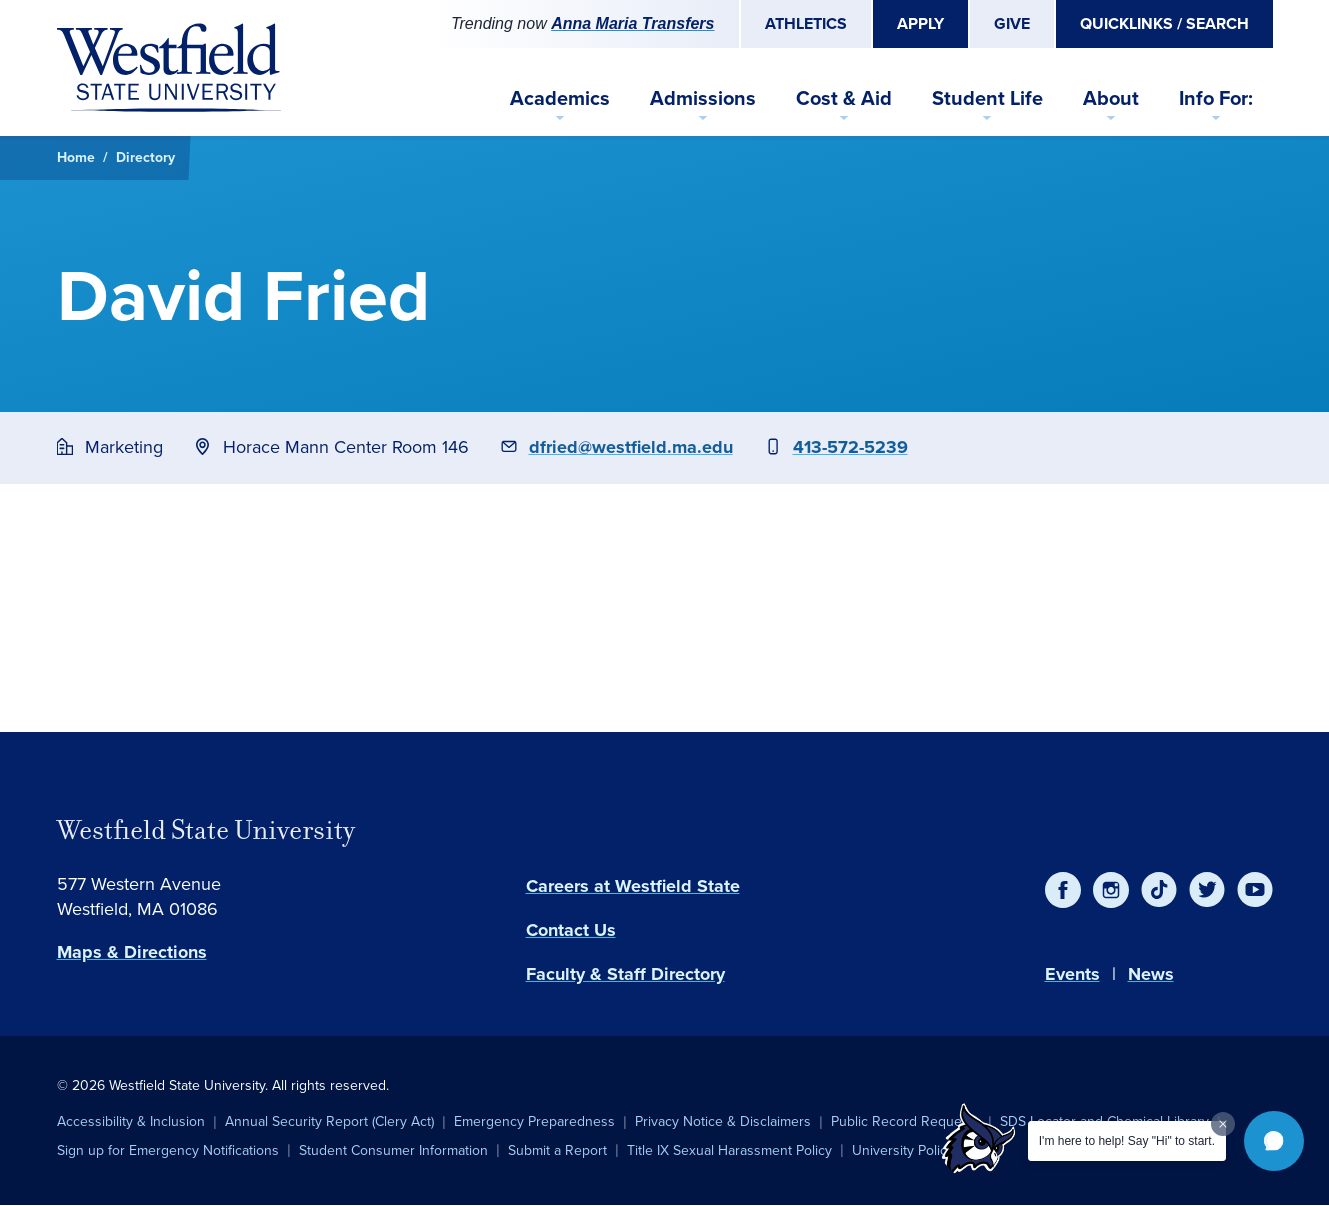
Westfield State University (206, 830)
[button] (1274, 1141)
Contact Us (571, 930)
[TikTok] (1159, 890)
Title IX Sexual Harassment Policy (729, 1150)
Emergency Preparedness (534, 1121)
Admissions (703, 98)
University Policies (908, 1150)
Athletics (806, 23)
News (1151, 974)
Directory (145, 157)
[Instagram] (1111, 890)
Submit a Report (557, 1150)
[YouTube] (1255, 890)
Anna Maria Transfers (632, 23)
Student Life (987, 98)
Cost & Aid (844, 98)
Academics (560, 98)
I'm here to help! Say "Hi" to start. (1127, 1141)
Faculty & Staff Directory (625, 974)
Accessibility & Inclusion (131, 1121)
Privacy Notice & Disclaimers (723, 1121)
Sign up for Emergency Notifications (168, 1150)
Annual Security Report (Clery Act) (329, 1121)
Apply (920, 23)
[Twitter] (1207, 890)
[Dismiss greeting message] (1223, 1124)
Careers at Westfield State (633, 886)
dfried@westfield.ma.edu (631, 447)
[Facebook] (1063, 890)
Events (1072, 974)
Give (1012, 23)
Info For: (1216, 98)
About (1111, 98)
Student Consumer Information (393, 1150)
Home (76, 157)
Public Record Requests (905, 1121)
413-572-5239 (850, 447)
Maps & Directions (132, 952)
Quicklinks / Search (1164, 23)
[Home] (169, 68)
